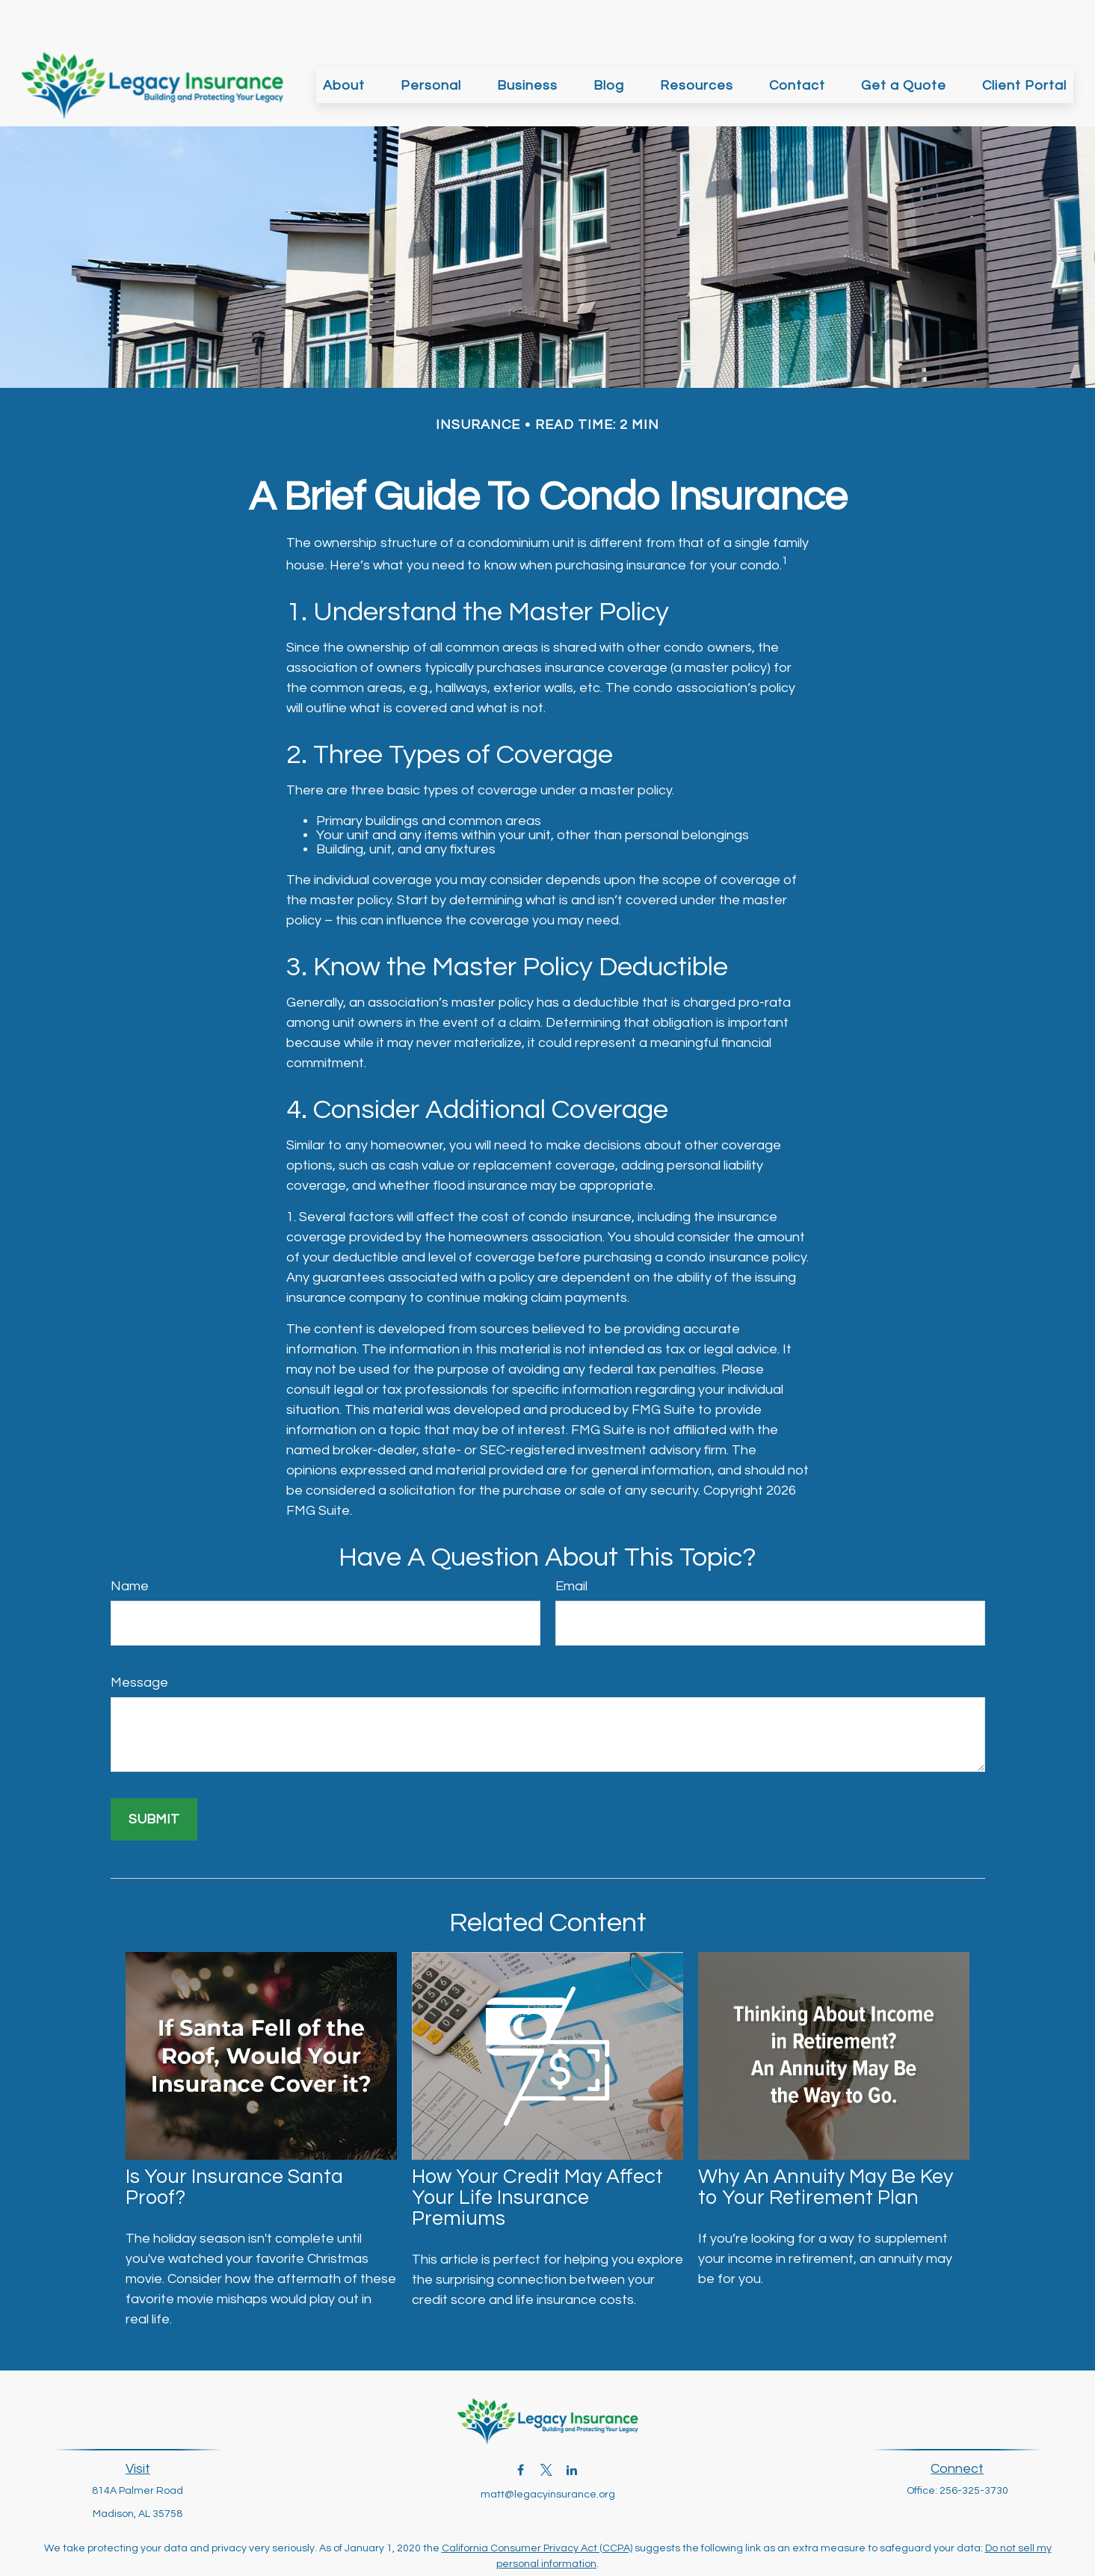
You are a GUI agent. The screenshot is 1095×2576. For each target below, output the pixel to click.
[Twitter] (546, 2425)
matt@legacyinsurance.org (548, 2449)
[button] (343, 40)
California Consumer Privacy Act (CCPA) (537, 2503)
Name (130, 1541)
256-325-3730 (974, 2446)
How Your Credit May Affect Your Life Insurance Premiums (537, 2153)
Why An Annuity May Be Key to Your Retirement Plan (825, 2142)
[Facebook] (521, 2425)
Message (139, 1638)
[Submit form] (154, 1774)
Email (571, 1541)
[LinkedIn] (571, 2425)
